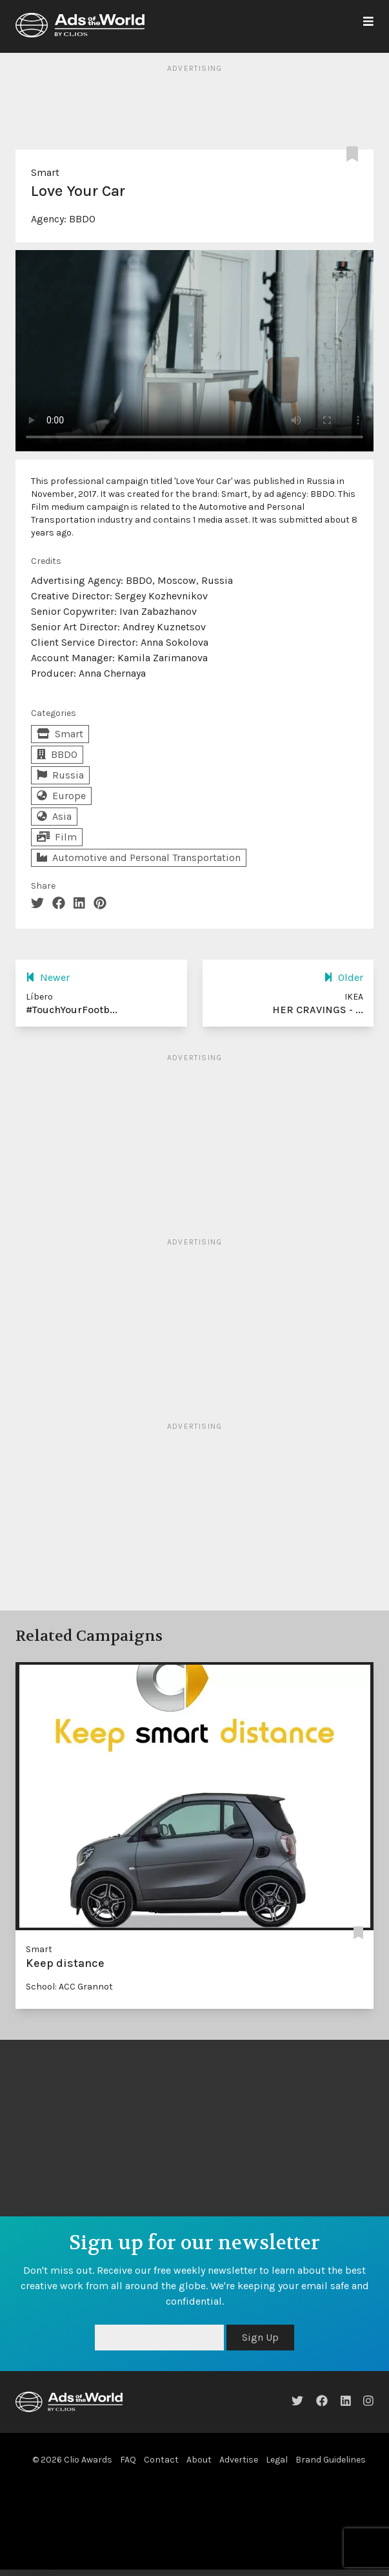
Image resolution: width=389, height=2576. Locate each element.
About (199, 2459)
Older (343, 977)
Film (57, 837)
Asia (54, 816)
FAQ (128, 2459)
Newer (48, 977)
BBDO (82, 219)
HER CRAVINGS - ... (317, 1009)
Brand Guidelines (330, 2459)
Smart (45, 172)
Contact (161, 2459)
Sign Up (260, 2337)
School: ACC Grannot (69, 1986)
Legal (277, 2459)
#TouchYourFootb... (71, 1009)
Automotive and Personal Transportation (139, 857)
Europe (61, 795)
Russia (60, 775)
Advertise (238, 2459)
